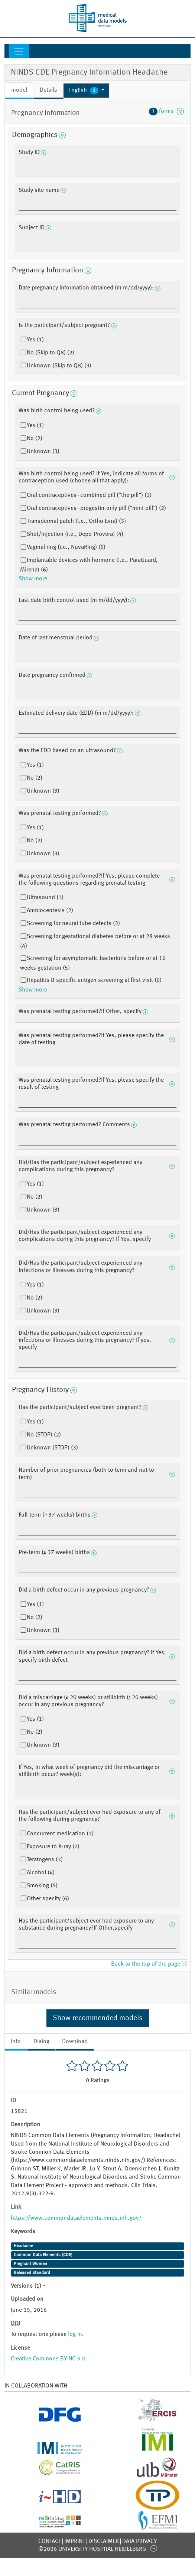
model (19, 90)
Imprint (74, 2541)
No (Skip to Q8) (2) (50, 353)
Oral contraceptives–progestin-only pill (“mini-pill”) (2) (96, 508)
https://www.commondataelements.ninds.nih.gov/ (76, 2218)
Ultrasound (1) (45, 898)
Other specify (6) (48, 1899)
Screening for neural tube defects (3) (73, 924)
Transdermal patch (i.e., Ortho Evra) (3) (76, 521)
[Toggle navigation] (19, 51)
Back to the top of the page (149, 1964)
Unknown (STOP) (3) (52, 1448)
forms (166, 111)
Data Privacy (139, 2541)
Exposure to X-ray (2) (53, 1847)
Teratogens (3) (45, 1860)
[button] (86, 90)
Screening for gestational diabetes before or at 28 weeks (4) (95, 941)
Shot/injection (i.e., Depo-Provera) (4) (75, 534)
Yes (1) (35, 340)
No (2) (34, 439)
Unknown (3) (43, 452)
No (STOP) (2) (44, 1435)
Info (16, 2042)
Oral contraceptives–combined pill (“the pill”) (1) (89, 495)
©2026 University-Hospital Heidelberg (92, 2549)
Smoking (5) (42, 1886)
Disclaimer (103, 2541)
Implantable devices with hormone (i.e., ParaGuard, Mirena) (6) (89, 565)
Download (75, 2042)
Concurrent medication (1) (60, 1834)
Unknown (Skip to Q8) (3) (59, 366)
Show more (33, 579)
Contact (49, 2541)
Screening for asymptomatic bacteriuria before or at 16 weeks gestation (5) (93, 963)
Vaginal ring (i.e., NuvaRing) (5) (66, 547)
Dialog (41, 2042)
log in (75, 2334)
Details (48, 90)
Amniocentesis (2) (50, 911)
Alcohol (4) (41, 1873)
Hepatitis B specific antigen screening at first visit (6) (94, 980)
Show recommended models (98, 2018)
